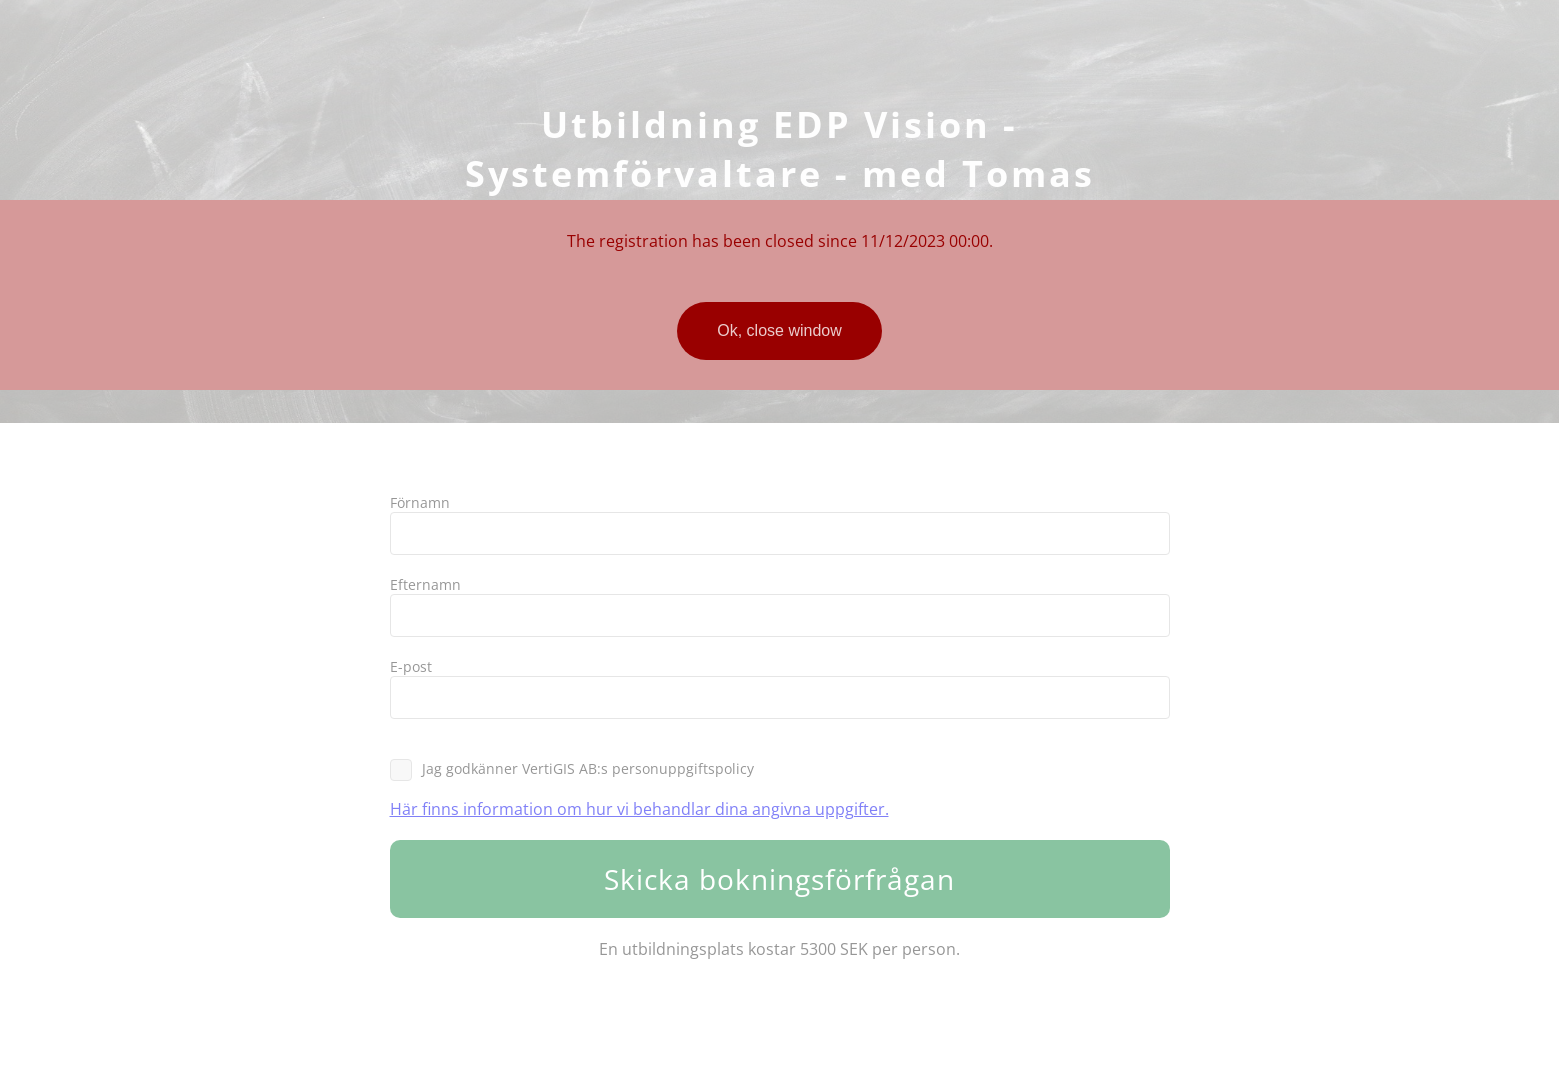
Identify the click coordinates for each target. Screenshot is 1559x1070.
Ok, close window (779, 330)
